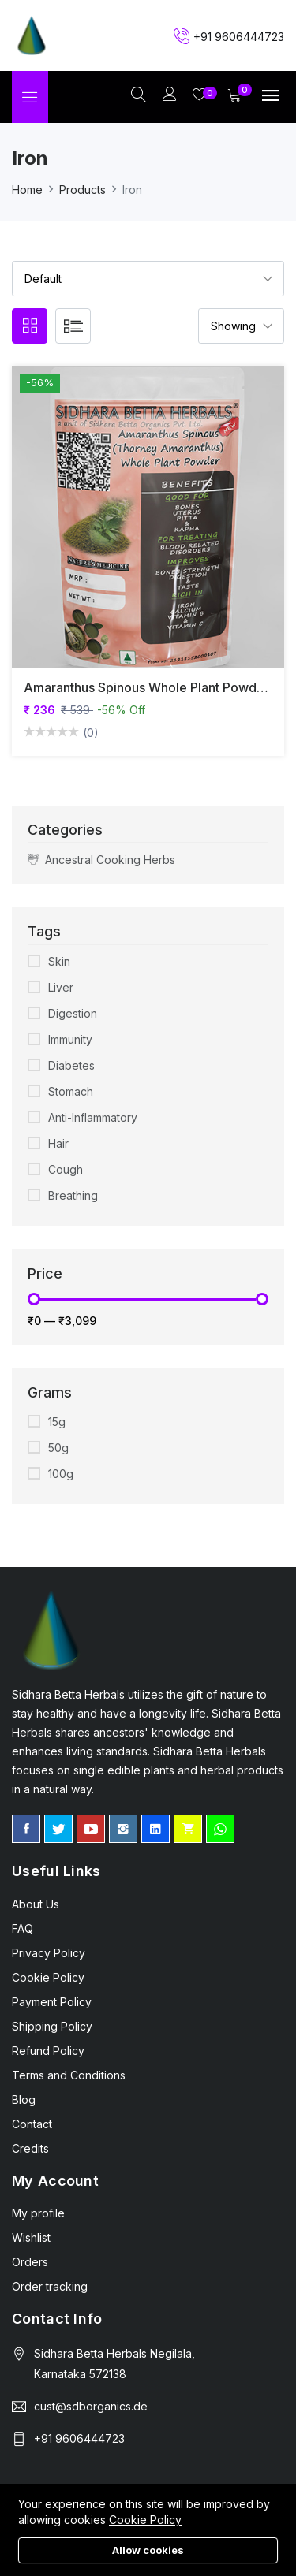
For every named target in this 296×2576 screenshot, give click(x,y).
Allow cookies (148, 2550)
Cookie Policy (145, 2519)
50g (58, 1447)
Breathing (73, 1195)
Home (27, 189)
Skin (59, 961)
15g (57, 1421)
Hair (58, 1143)
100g (60, 1473)
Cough (65, 1169)
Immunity (70, 1039)
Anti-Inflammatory (92, 1117)
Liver (60, 987)
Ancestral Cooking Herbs (101, 859)
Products (82, 189)
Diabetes (71, 1065)
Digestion (72, 1013)
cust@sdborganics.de (91, 2406)
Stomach (70, 1091)
